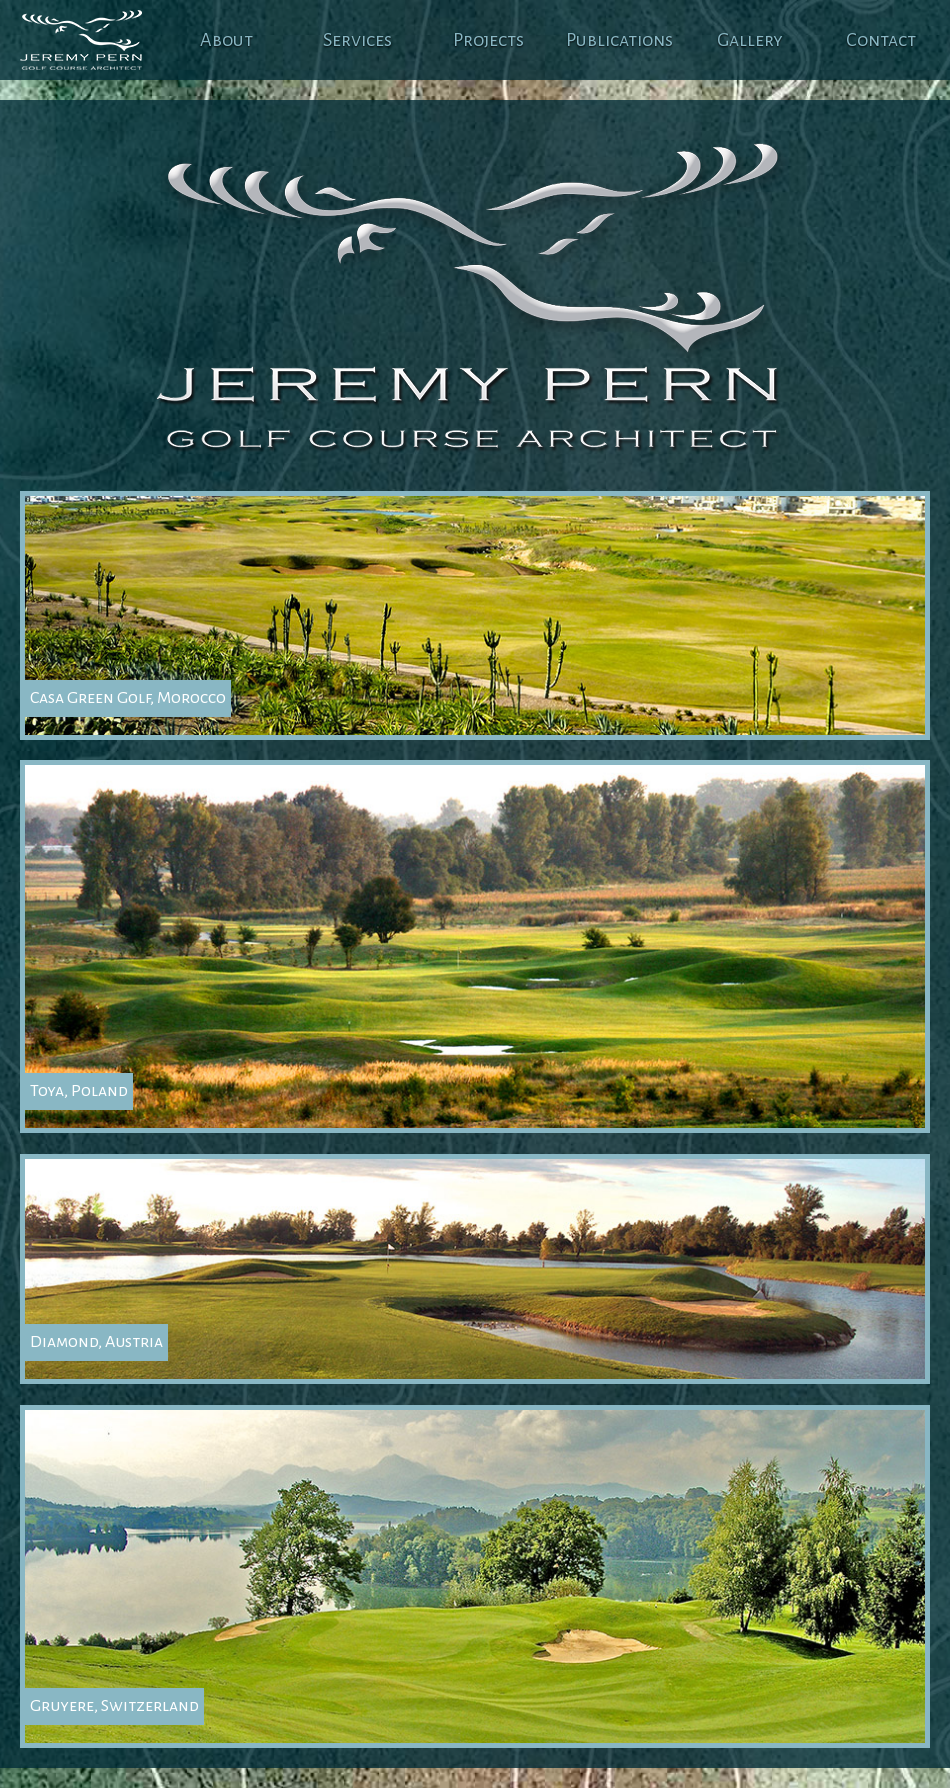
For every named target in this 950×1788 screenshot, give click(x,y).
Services (357, 40)
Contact (881, 40)
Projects (488, 40)
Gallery (750, 40)
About (226, 40)
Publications (619, 40)
